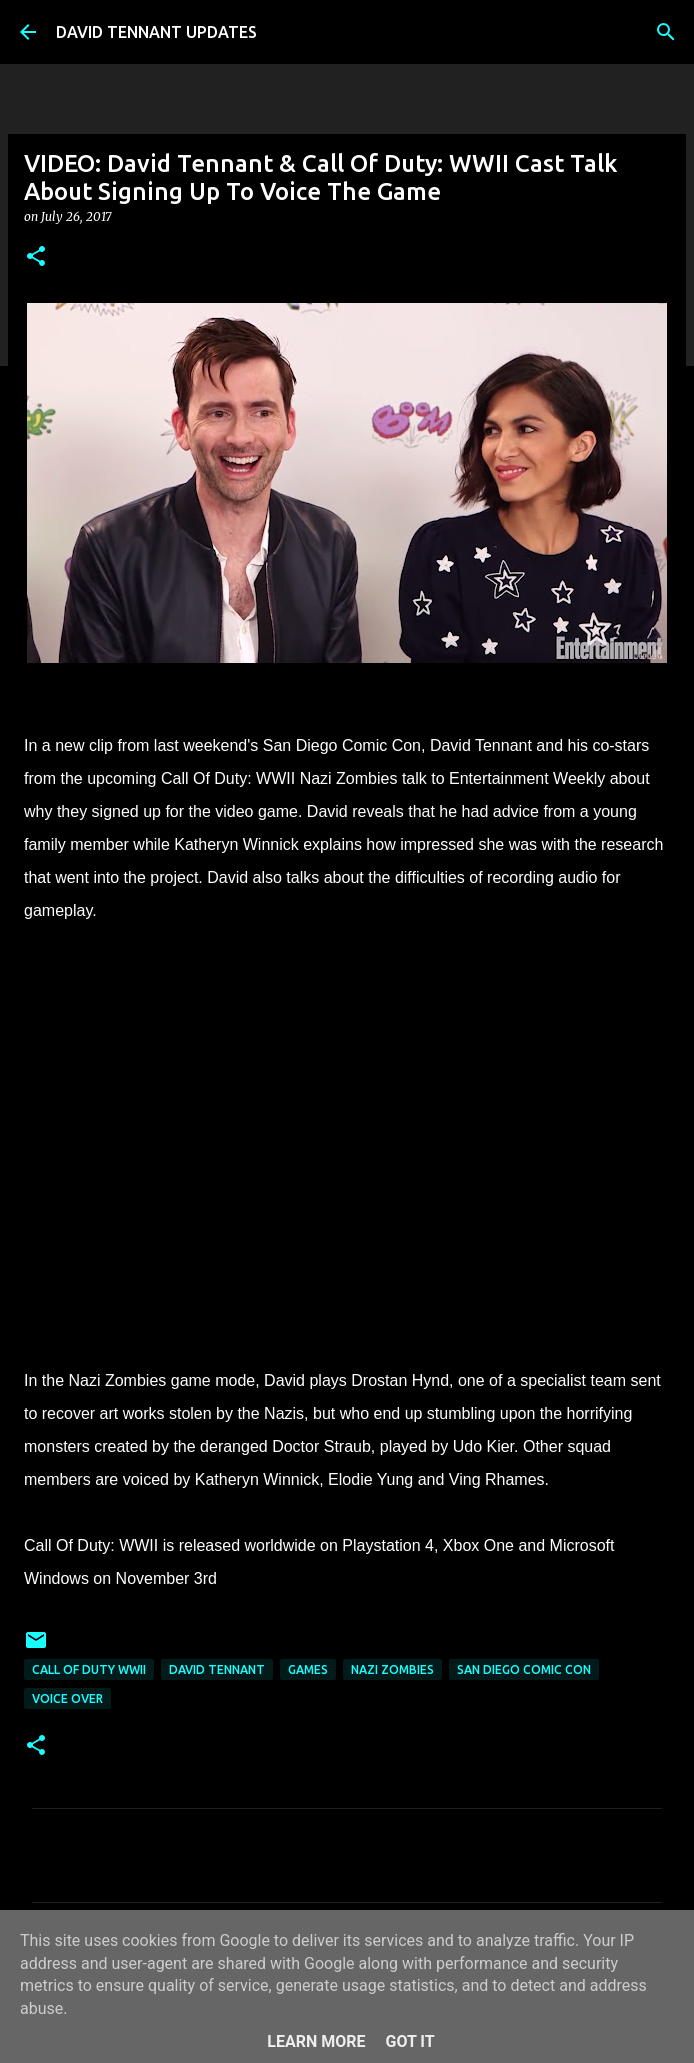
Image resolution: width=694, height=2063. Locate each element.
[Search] (666, 32)
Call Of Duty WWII (89, 1669)
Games (308, 1669)
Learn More (316, 2041)
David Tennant (217, 1669)
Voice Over (67, 1698)
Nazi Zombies (392, 1669)
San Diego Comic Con (524, 1669)
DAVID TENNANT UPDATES (156, 32)
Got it (409, 2041)
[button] (36, 257)
